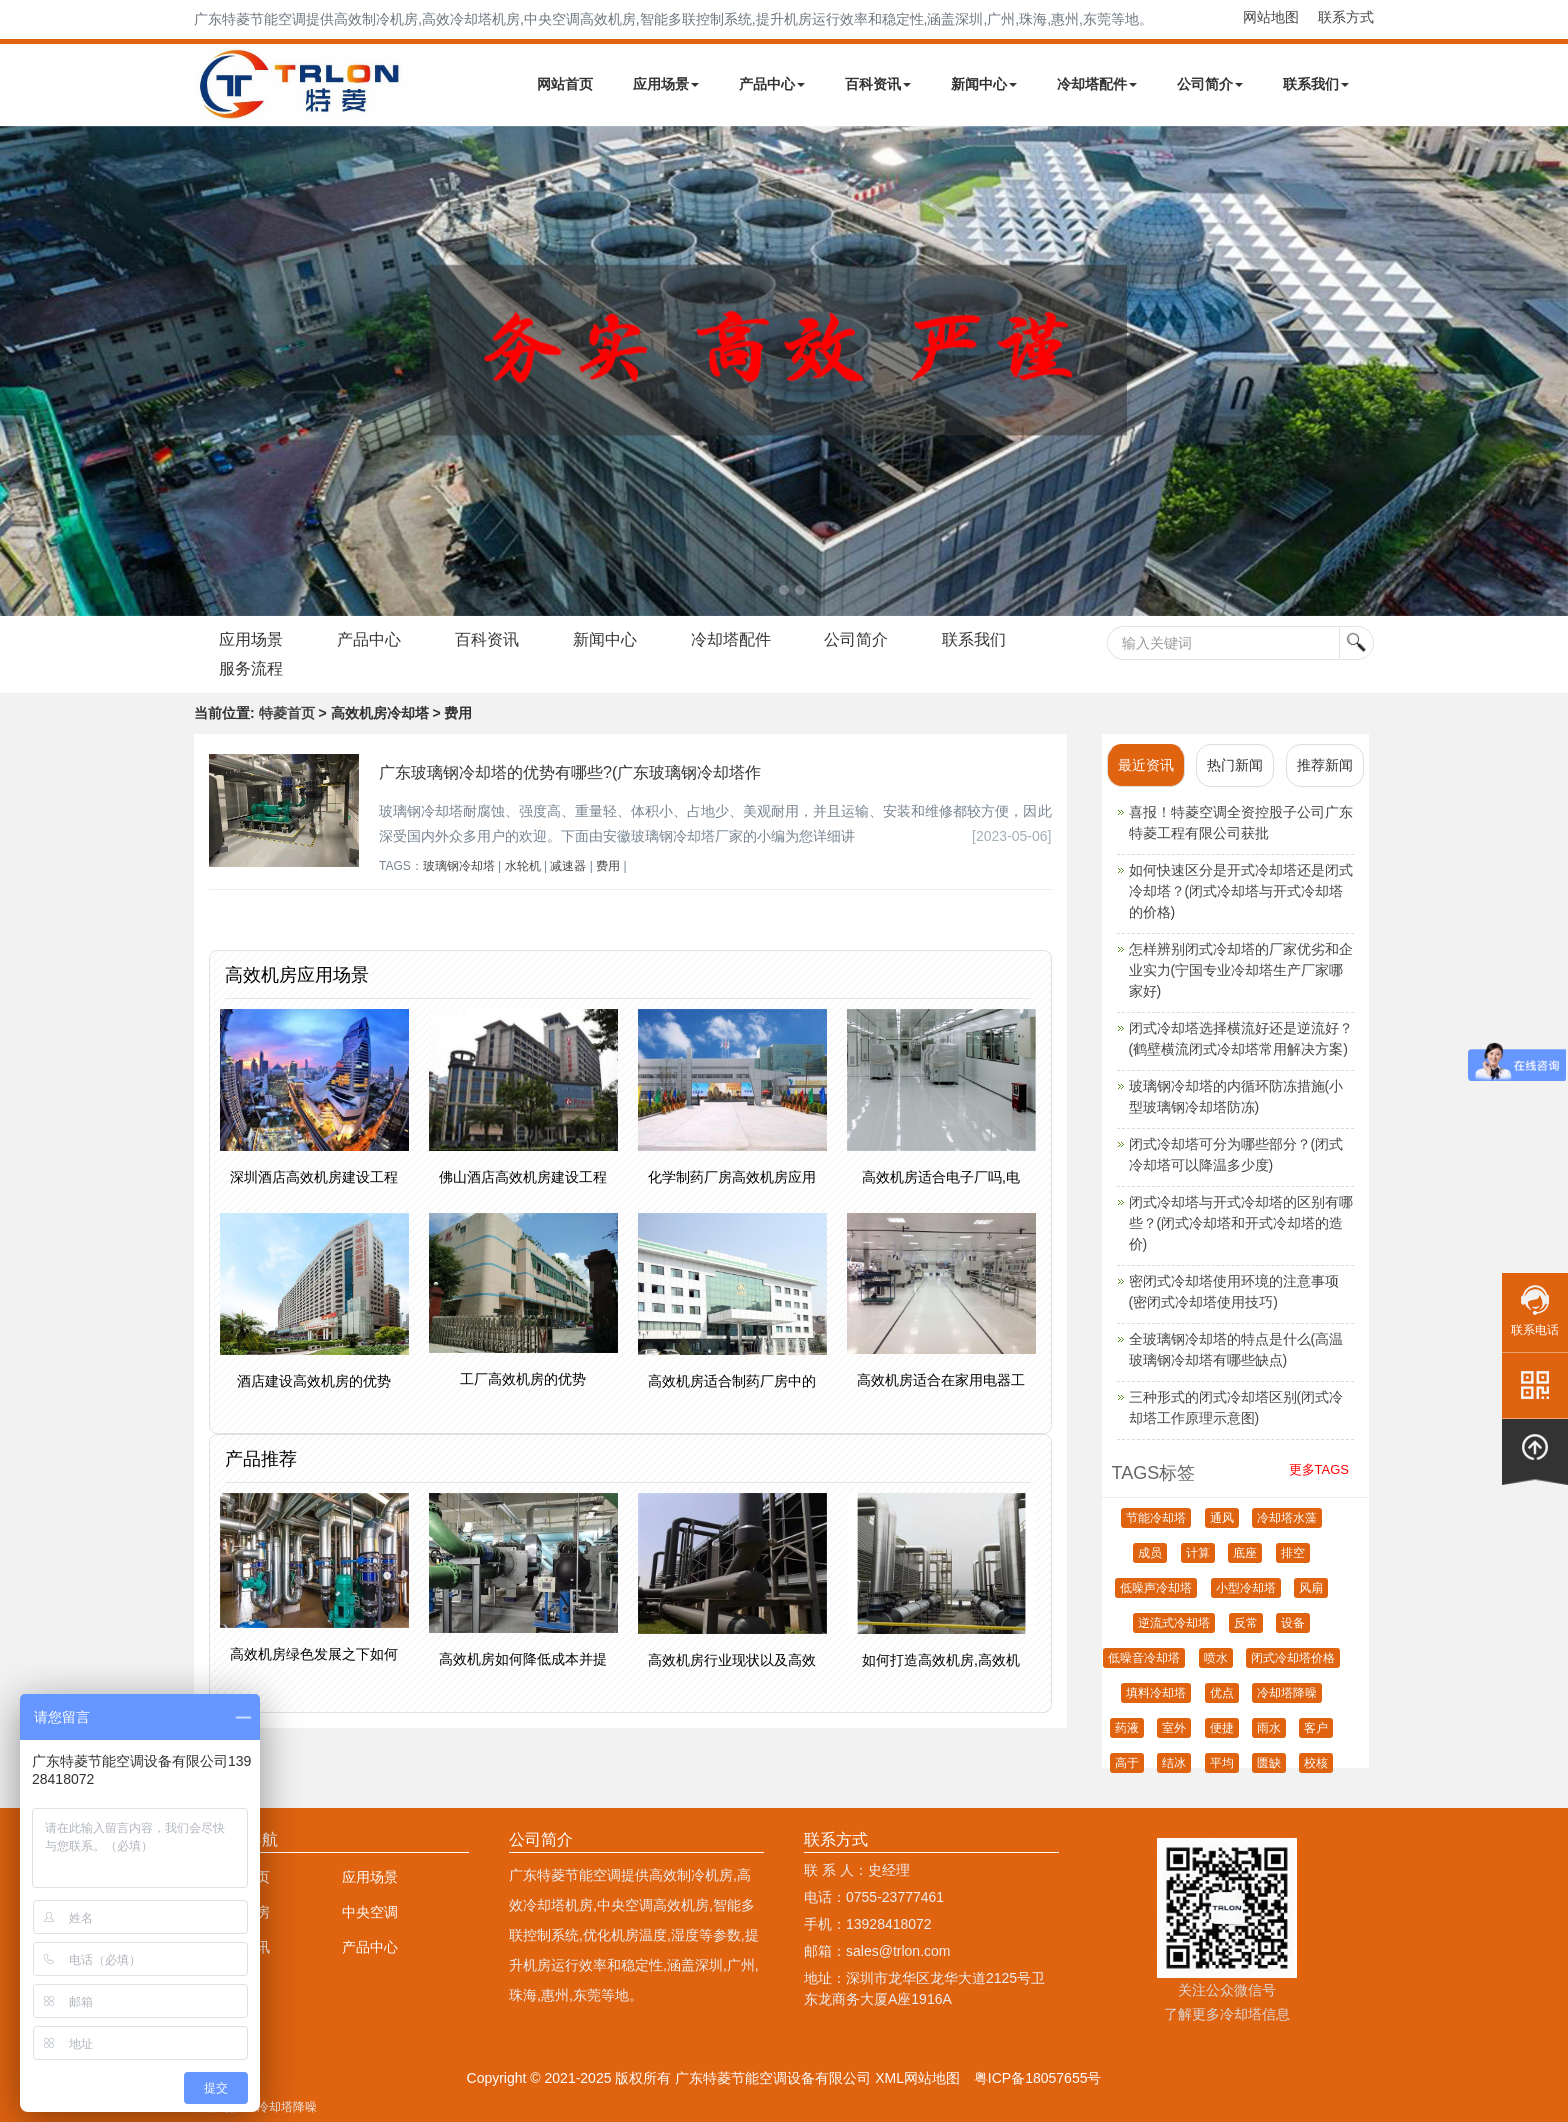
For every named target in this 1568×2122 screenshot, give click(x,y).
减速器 (568, 866)
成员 (1150, 1553)
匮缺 (1269, 1763)
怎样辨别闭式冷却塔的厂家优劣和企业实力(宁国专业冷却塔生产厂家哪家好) (1241, 970)
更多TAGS (1319, 1469)
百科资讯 (878, 84)
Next (20, 371)
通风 (1222, 1518)
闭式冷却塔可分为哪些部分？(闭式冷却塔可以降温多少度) (1236, 1154)
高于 (1127, 1763)
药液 (1127, 1728)
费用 (608, 866)
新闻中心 (984, 84)
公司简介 (1210, 84)
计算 (1198, 1553)
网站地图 (1271, 17)
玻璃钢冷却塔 (459, 866)
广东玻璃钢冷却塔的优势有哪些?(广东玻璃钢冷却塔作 (570, 772)
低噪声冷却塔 (1156, 1588)
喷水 (1216, 1658)
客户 (1316, 1728)
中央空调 (370, 1912)
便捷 (1222, 1728)
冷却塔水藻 (1287, 1518)
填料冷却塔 (1156, 1693)
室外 (1174, 1728)
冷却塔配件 (1097, 84)
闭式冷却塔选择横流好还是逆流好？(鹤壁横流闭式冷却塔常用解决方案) (1241, 1038)
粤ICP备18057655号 (1038, 2078)
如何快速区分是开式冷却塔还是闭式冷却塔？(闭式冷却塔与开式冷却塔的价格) (1241, 891)
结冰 (1174, 1763)
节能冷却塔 (1156, 1518)
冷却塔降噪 (1287, 1693)
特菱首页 (287, 713)
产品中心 (772, 84)
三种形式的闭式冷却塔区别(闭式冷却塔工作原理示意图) (1236, 1407)
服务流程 (251, 668)
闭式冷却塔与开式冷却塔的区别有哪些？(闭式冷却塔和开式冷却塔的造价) (1241, 1223)
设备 (1293, 1623)
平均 (1222, 1763)
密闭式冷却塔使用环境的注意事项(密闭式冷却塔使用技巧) (1234, 1291)
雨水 (1269, 1728)
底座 (1245, 1553)
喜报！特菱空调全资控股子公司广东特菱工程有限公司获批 (1241, 822)
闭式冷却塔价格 (1293, 1658)
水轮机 (523, 866)
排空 (1293, 1553)
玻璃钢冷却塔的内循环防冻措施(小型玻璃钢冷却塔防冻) (1236, 1096)
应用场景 (666, 84)
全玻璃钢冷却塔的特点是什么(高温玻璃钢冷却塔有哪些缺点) (1236, 1349)
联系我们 (1316, 84)
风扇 (1311, 1588)
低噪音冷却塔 (1144, 1658)
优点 (1222, 1693)
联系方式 (1346, 17)
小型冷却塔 (1246, 1588)
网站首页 (565, 84)
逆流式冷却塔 (1174, 1623)
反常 (1246, 1623)
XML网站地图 (917, 2078)
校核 (1316, 1763)
